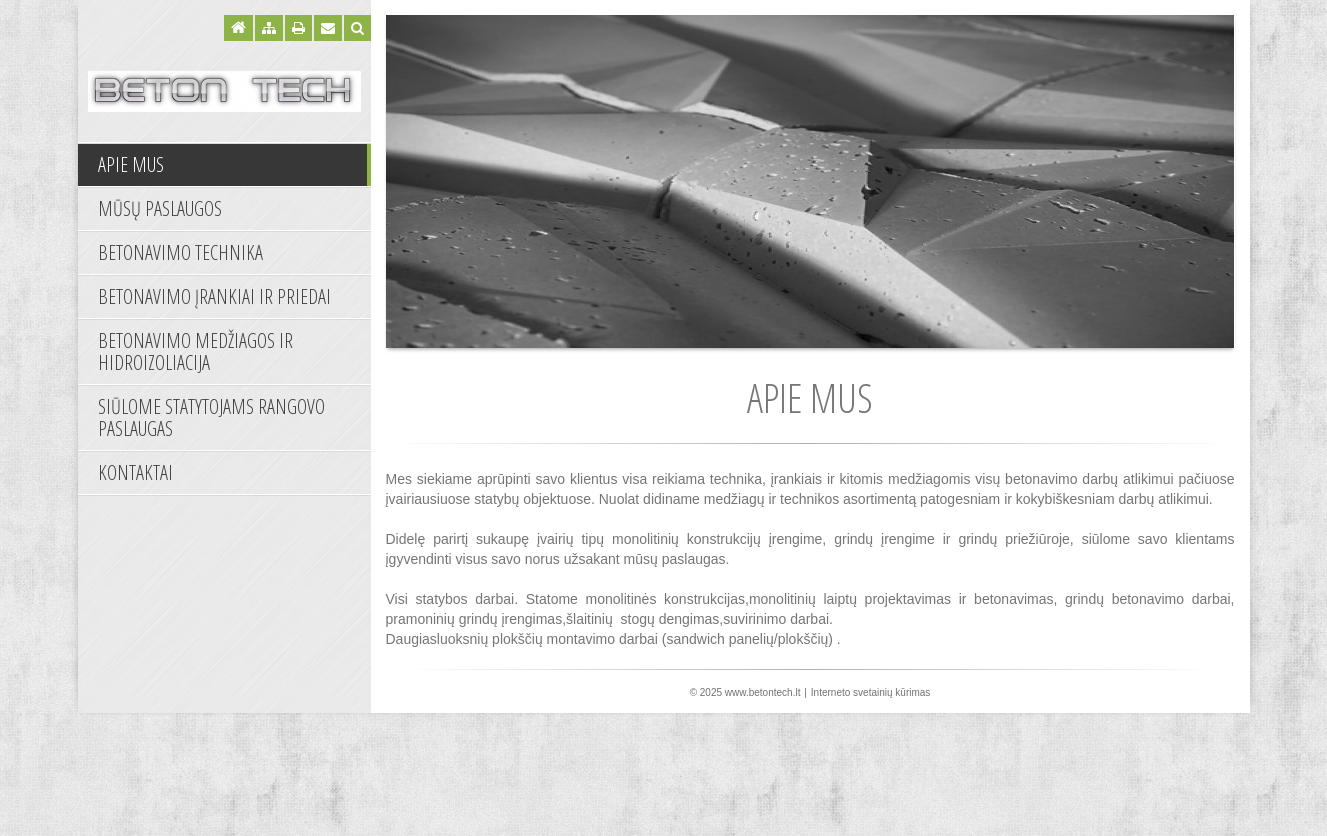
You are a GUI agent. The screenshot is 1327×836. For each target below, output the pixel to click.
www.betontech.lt (763, 692)
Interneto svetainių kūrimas (871, 692)
